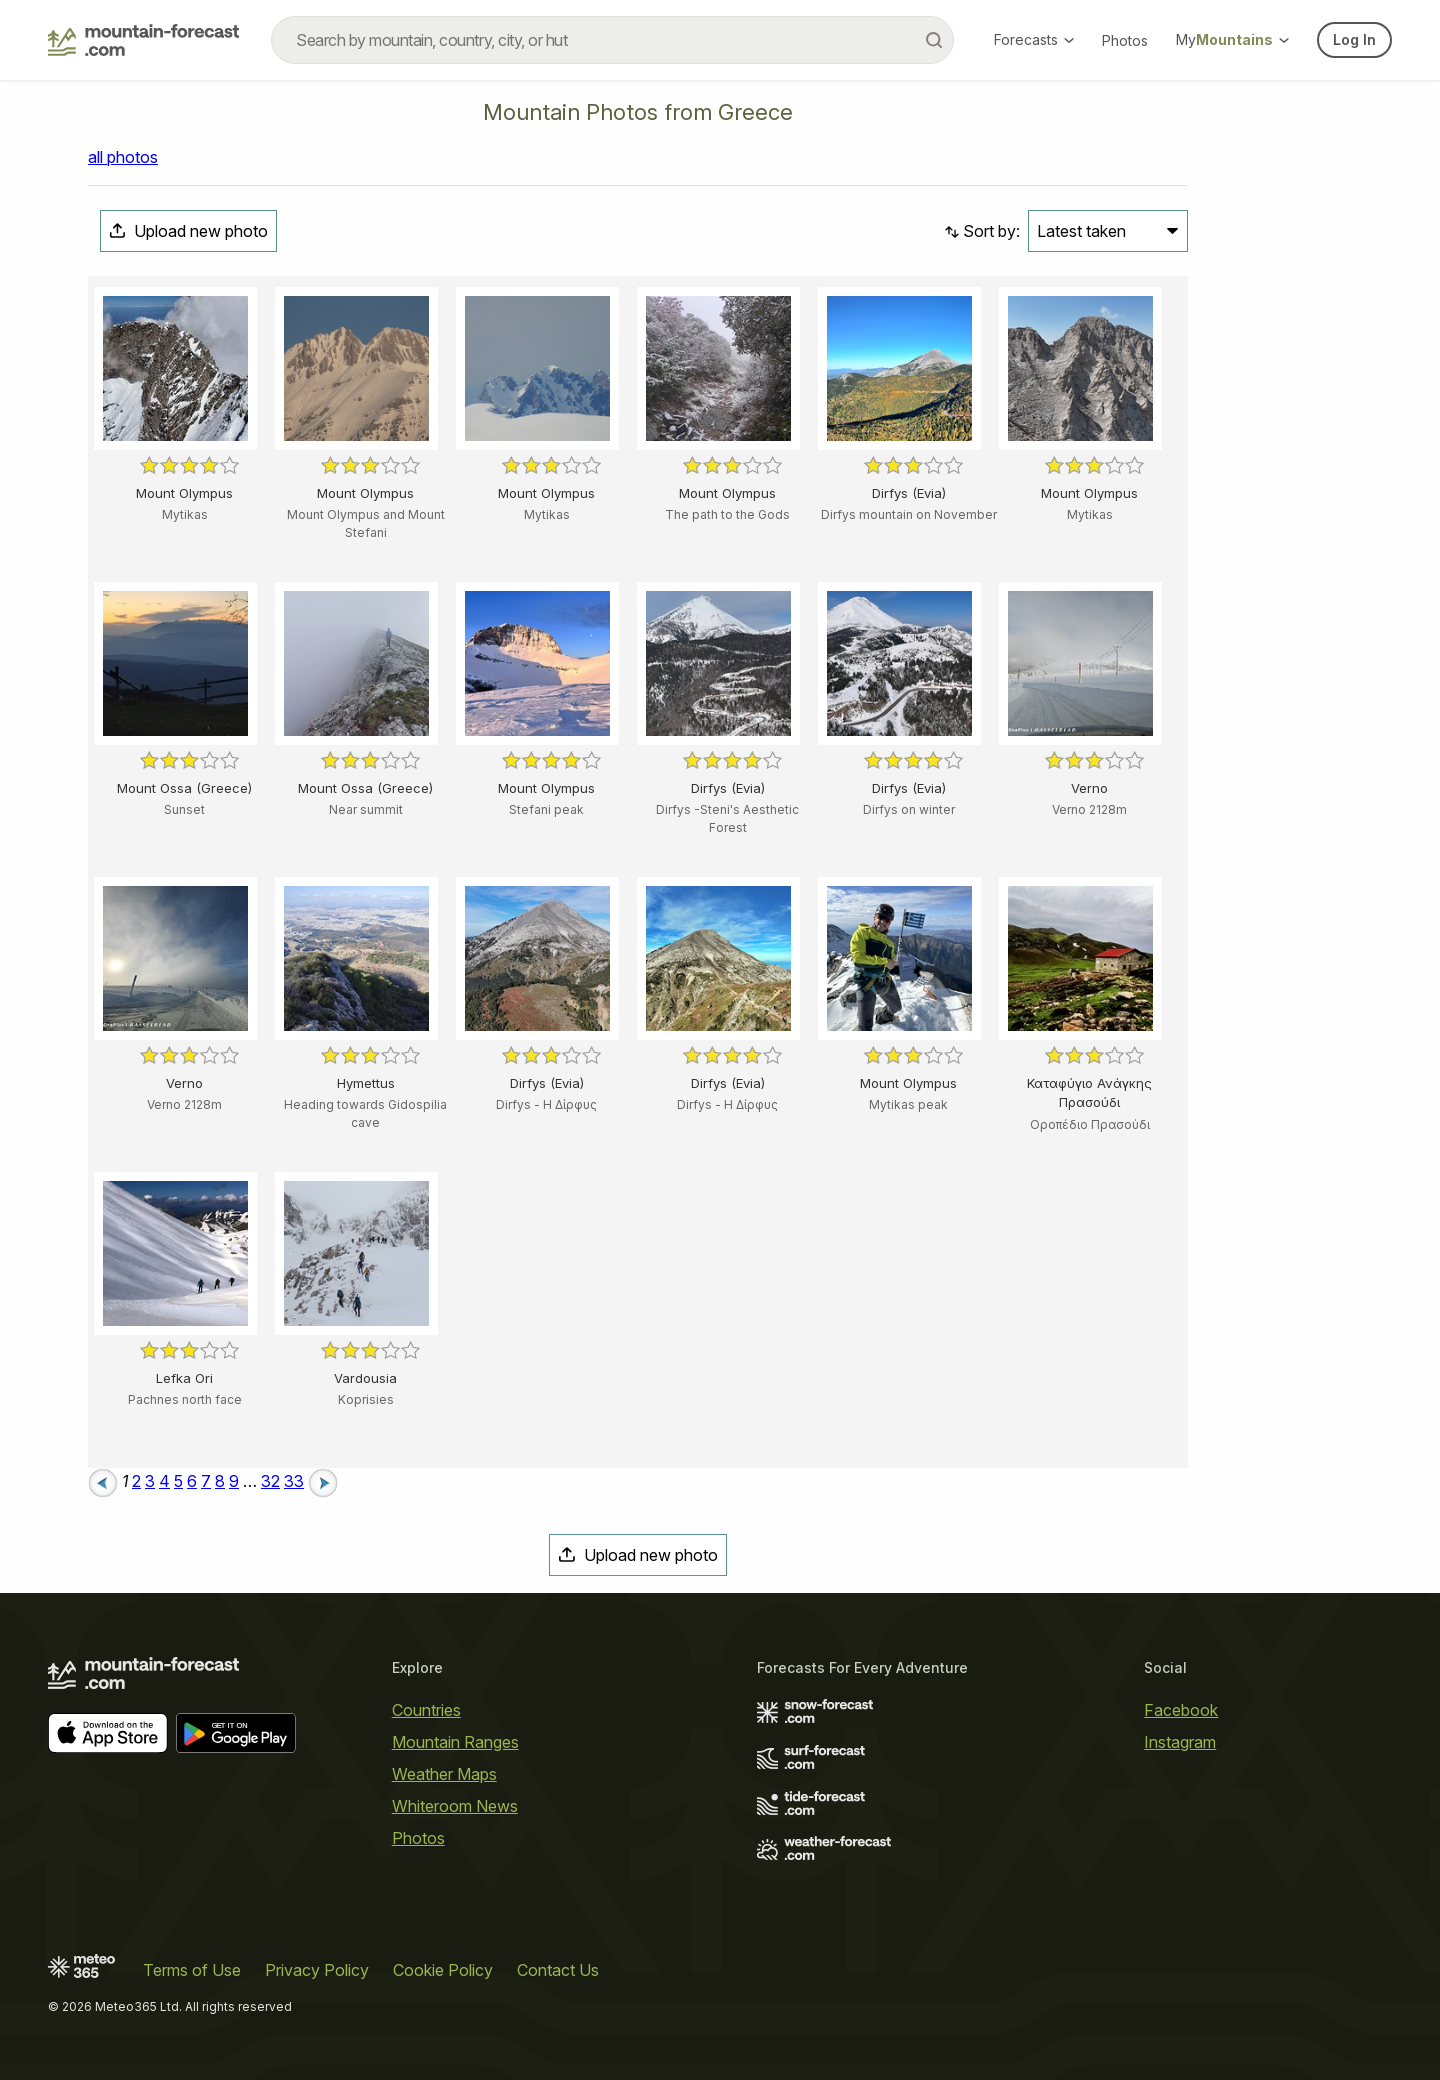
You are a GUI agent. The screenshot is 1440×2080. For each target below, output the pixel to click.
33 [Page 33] (294, 1481)
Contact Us (558, 1970)
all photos (123, 157)
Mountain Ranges (455, 1742)
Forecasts (1034, 39)
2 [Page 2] (136, 1481)
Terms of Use (192, 1970)
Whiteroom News (455, 1806)
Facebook (1181, 1710)
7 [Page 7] (206, 1481)
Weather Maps (444, 1774)
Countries (426, 1710)
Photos (1125, 40)
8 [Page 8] (220, 1481)
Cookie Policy (443, 1970)
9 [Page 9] (234, 1481)
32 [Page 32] (270, 1481)
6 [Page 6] (192, 1481)
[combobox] (612, 40)
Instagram (1180, 1742)
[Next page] (323, 1481)
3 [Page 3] (150, 1481)
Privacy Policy (317, 1970)
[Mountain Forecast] (143, 40)
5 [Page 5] (178, 1481)
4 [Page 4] (164, 1481)
